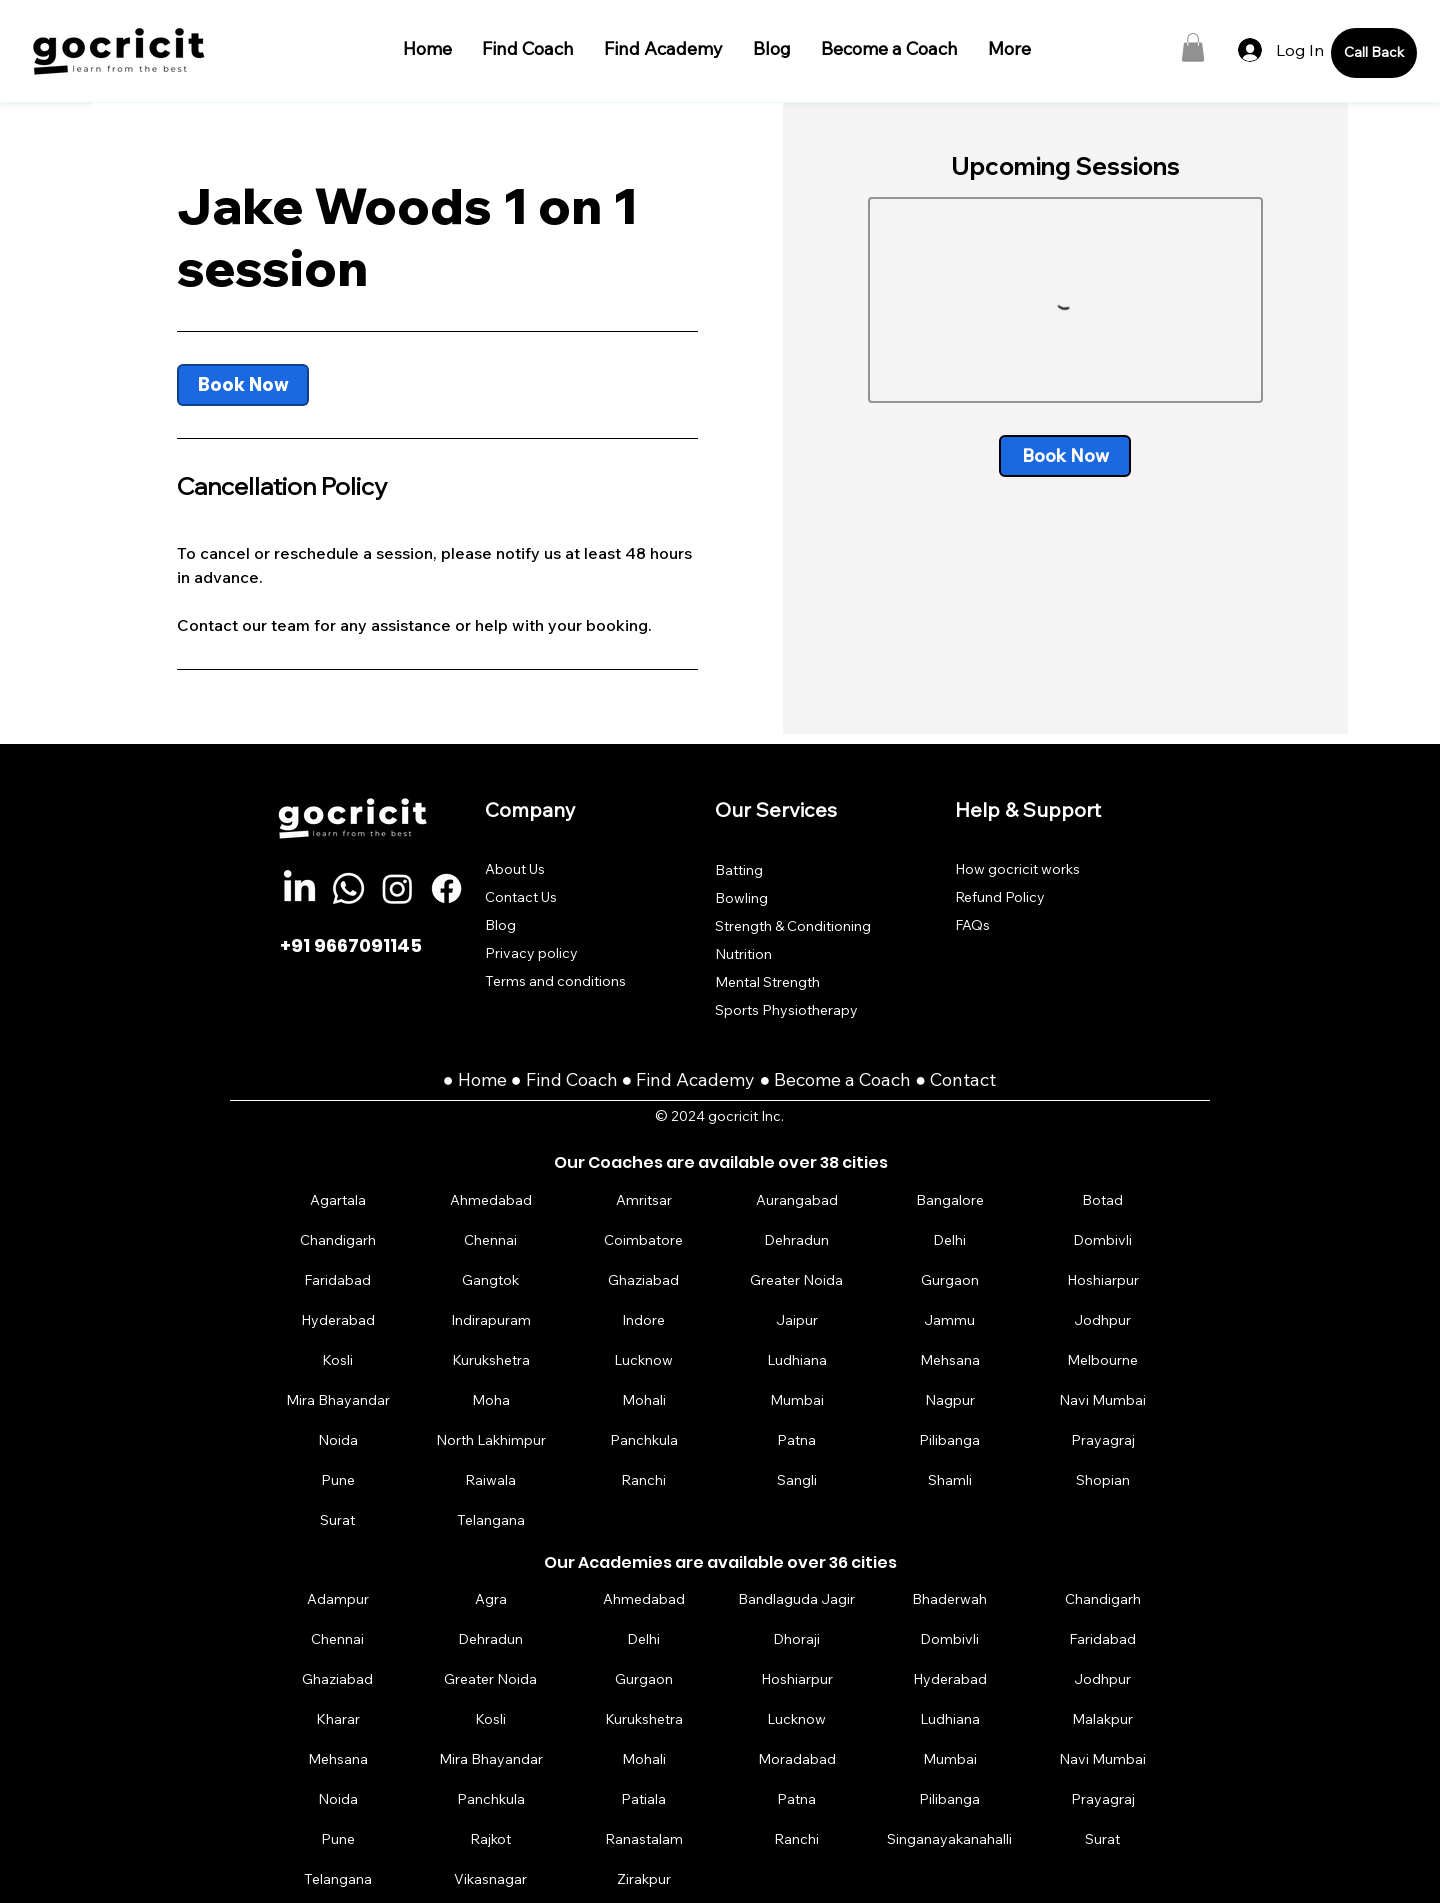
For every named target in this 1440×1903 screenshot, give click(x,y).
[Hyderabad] (338, 1320)
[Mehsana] (950, 1360)
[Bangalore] (950, 1200)
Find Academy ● (705, 1079)
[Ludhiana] (797, 1360)
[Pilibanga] (950, 1440)
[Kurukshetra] (491, 1360)
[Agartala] (338, 1200)
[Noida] (338, 1440)
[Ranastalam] (644, 1838)
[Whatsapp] (348, 888)
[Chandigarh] (338, 1240)
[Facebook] (446, 888)
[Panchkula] (644, 1440)
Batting (739, 870)
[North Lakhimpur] (491, 1440)
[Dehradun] (797, 1240)
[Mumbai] (797, 1400)
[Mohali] (644, 1400)
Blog (500, 925)
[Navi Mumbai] (1103, 1400)
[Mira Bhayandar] (338, 1400)
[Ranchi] (644, 1480)
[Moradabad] (797, 1758)
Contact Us (521, 897)
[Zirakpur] (644, 1878)
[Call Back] (1374, 53)
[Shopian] (1103, 1480)
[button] (1193, 47)
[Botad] (1103, 1200)
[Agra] (491, 1598)
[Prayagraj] (1103, 1440)
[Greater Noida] (797, 1280)
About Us (515, 869)
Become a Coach (842, 1079)
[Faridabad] (338, 1280)
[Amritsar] (644, 1200)
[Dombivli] (1103, 1240)
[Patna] (797, 1440)
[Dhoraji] (797, 1638)
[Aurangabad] (797, 1200)
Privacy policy (531, 953)
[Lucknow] (644, 1360)
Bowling (741, 898)
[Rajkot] (491, 1838)
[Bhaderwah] (950, 1598)
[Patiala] (644, 1798)
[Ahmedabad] (491, 1200)
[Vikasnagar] (491, 1878)
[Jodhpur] (1103, 1320)
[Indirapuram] (491, 1320)
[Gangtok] (491, 1280)
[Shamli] (950, 1480)
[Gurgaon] (950, 1280)
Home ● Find (512, 1079)
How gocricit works (1017, 869)
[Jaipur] (797, 1320)
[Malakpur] (1103, 1718)
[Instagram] (397, 888)
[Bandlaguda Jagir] (797, 1598)
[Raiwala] (491, 1480)
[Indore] (644, 1320)
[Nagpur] (950, 1400)
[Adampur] (338, 1598)
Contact (963, 1079)
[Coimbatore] (644, 1240)
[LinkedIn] (299, 888)
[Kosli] (338, 1360)
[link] (243, 385)
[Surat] (338, 1520)
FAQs (972, 925)
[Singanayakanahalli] (950, 1838)
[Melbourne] (1103, 1360)
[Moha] (491, 1400)
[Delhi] (950, 1240)
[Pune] (338, 1480)
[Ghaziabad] (644, 1280)
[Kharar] (338, 1718)
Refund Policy (1000, 897)
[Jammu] (950, 1320)
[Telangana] (491, 1520)
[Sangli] (797, 1480)
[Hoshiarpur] (1103, 1280)
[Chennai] (491, 1240)
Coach (594, 1079)
